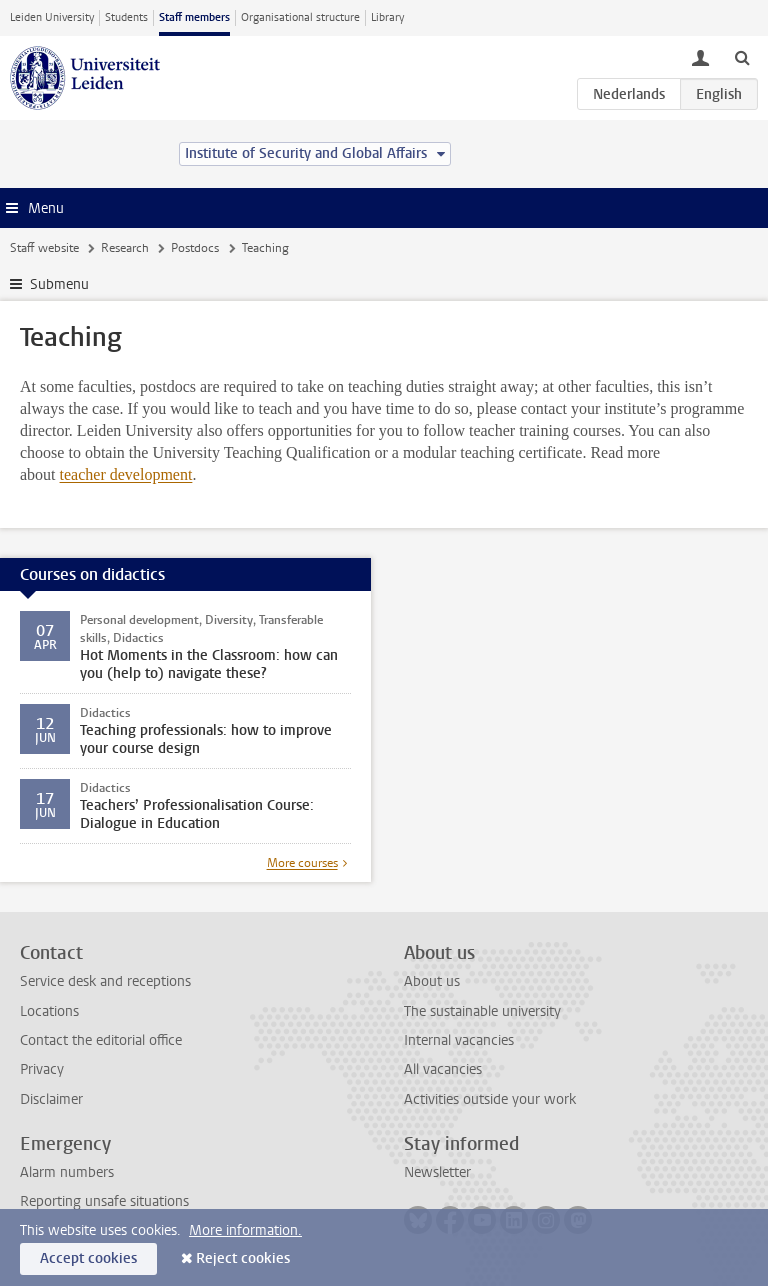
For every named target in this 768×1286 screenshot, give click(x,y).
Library (387, 17)
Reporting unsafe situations (104, 1201)
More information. (245, 1230)
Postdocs (195, 248)
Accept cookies (88, 1258)
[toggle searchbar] (742, 57)
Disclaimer (51, 1099)
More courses (302, 863)
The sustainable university (482, 1011)
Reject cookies (243, 1258)
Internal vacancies (459, 1040)
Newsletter (437, 1172)
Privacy (42, 1069)
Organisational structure (300, 17)
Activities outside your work (490, 1099)
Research (125, 248)
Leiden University (52, 17)
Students (126, 17)
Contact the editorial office (101, 1040)
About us (432, 981)
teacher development (126, 474)
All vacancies (443, 1069)
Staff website (44, 248)
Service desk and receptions (105, 981)
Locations (49, 1011)
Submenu (59, 284)
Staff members (194, 17)
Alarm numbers (67, 1172)
